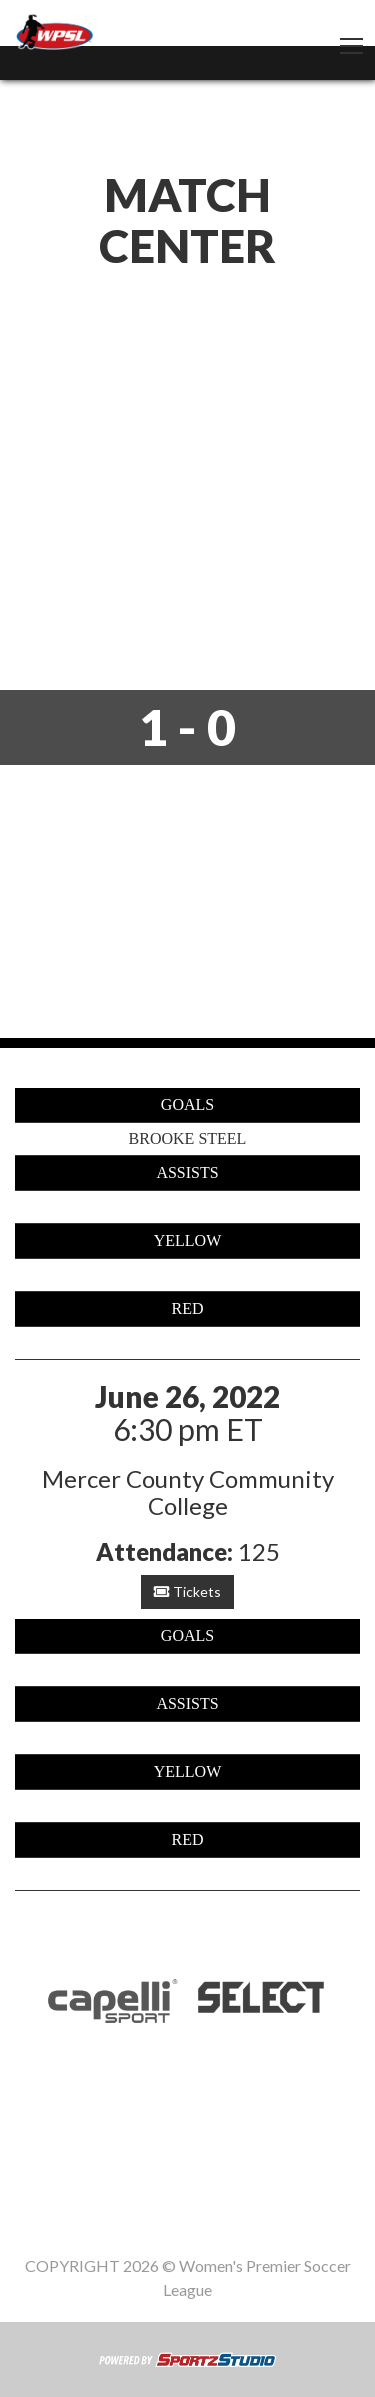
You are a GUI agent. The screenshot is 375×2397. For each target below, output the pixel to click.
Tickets (187, 1591)
